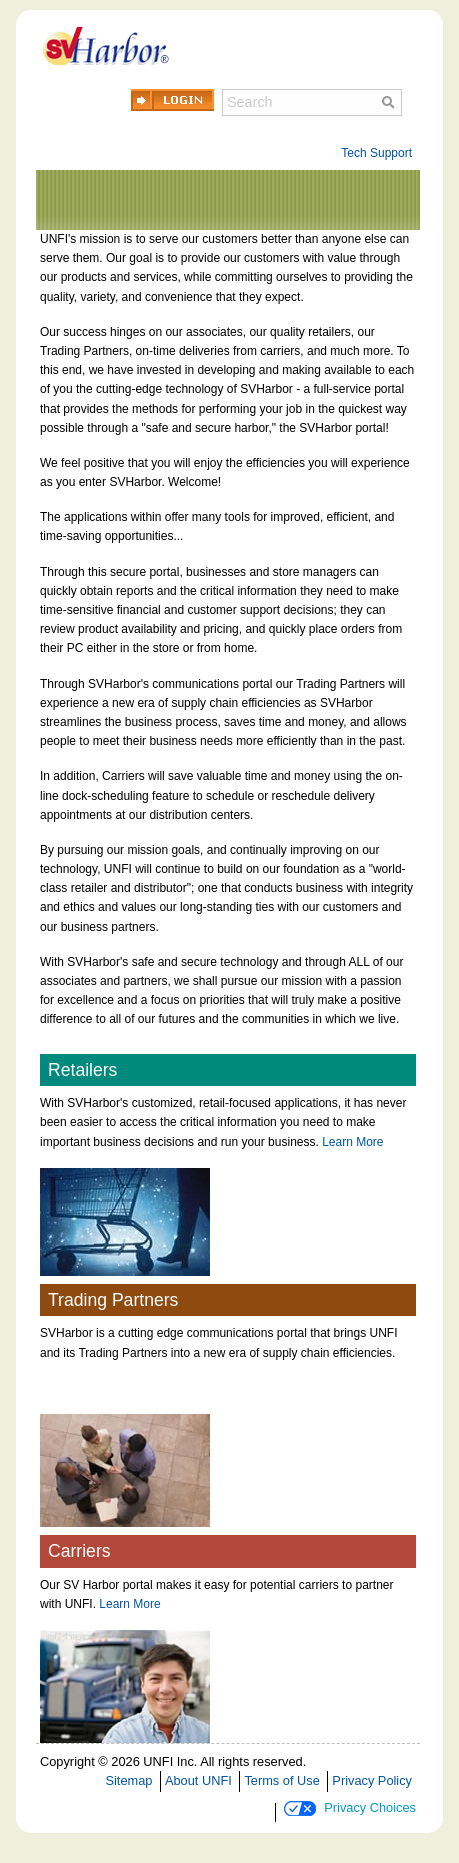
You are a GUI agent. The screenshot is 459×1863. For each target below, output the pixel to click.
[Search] (312, 102)
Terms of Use (281, 1780)
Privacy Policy (372, 1780)
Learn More (352, 1142)
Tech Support (376, 153)
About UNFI (198, 1780)
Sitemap (128, 1780)
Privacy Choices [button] (350, 1808)
